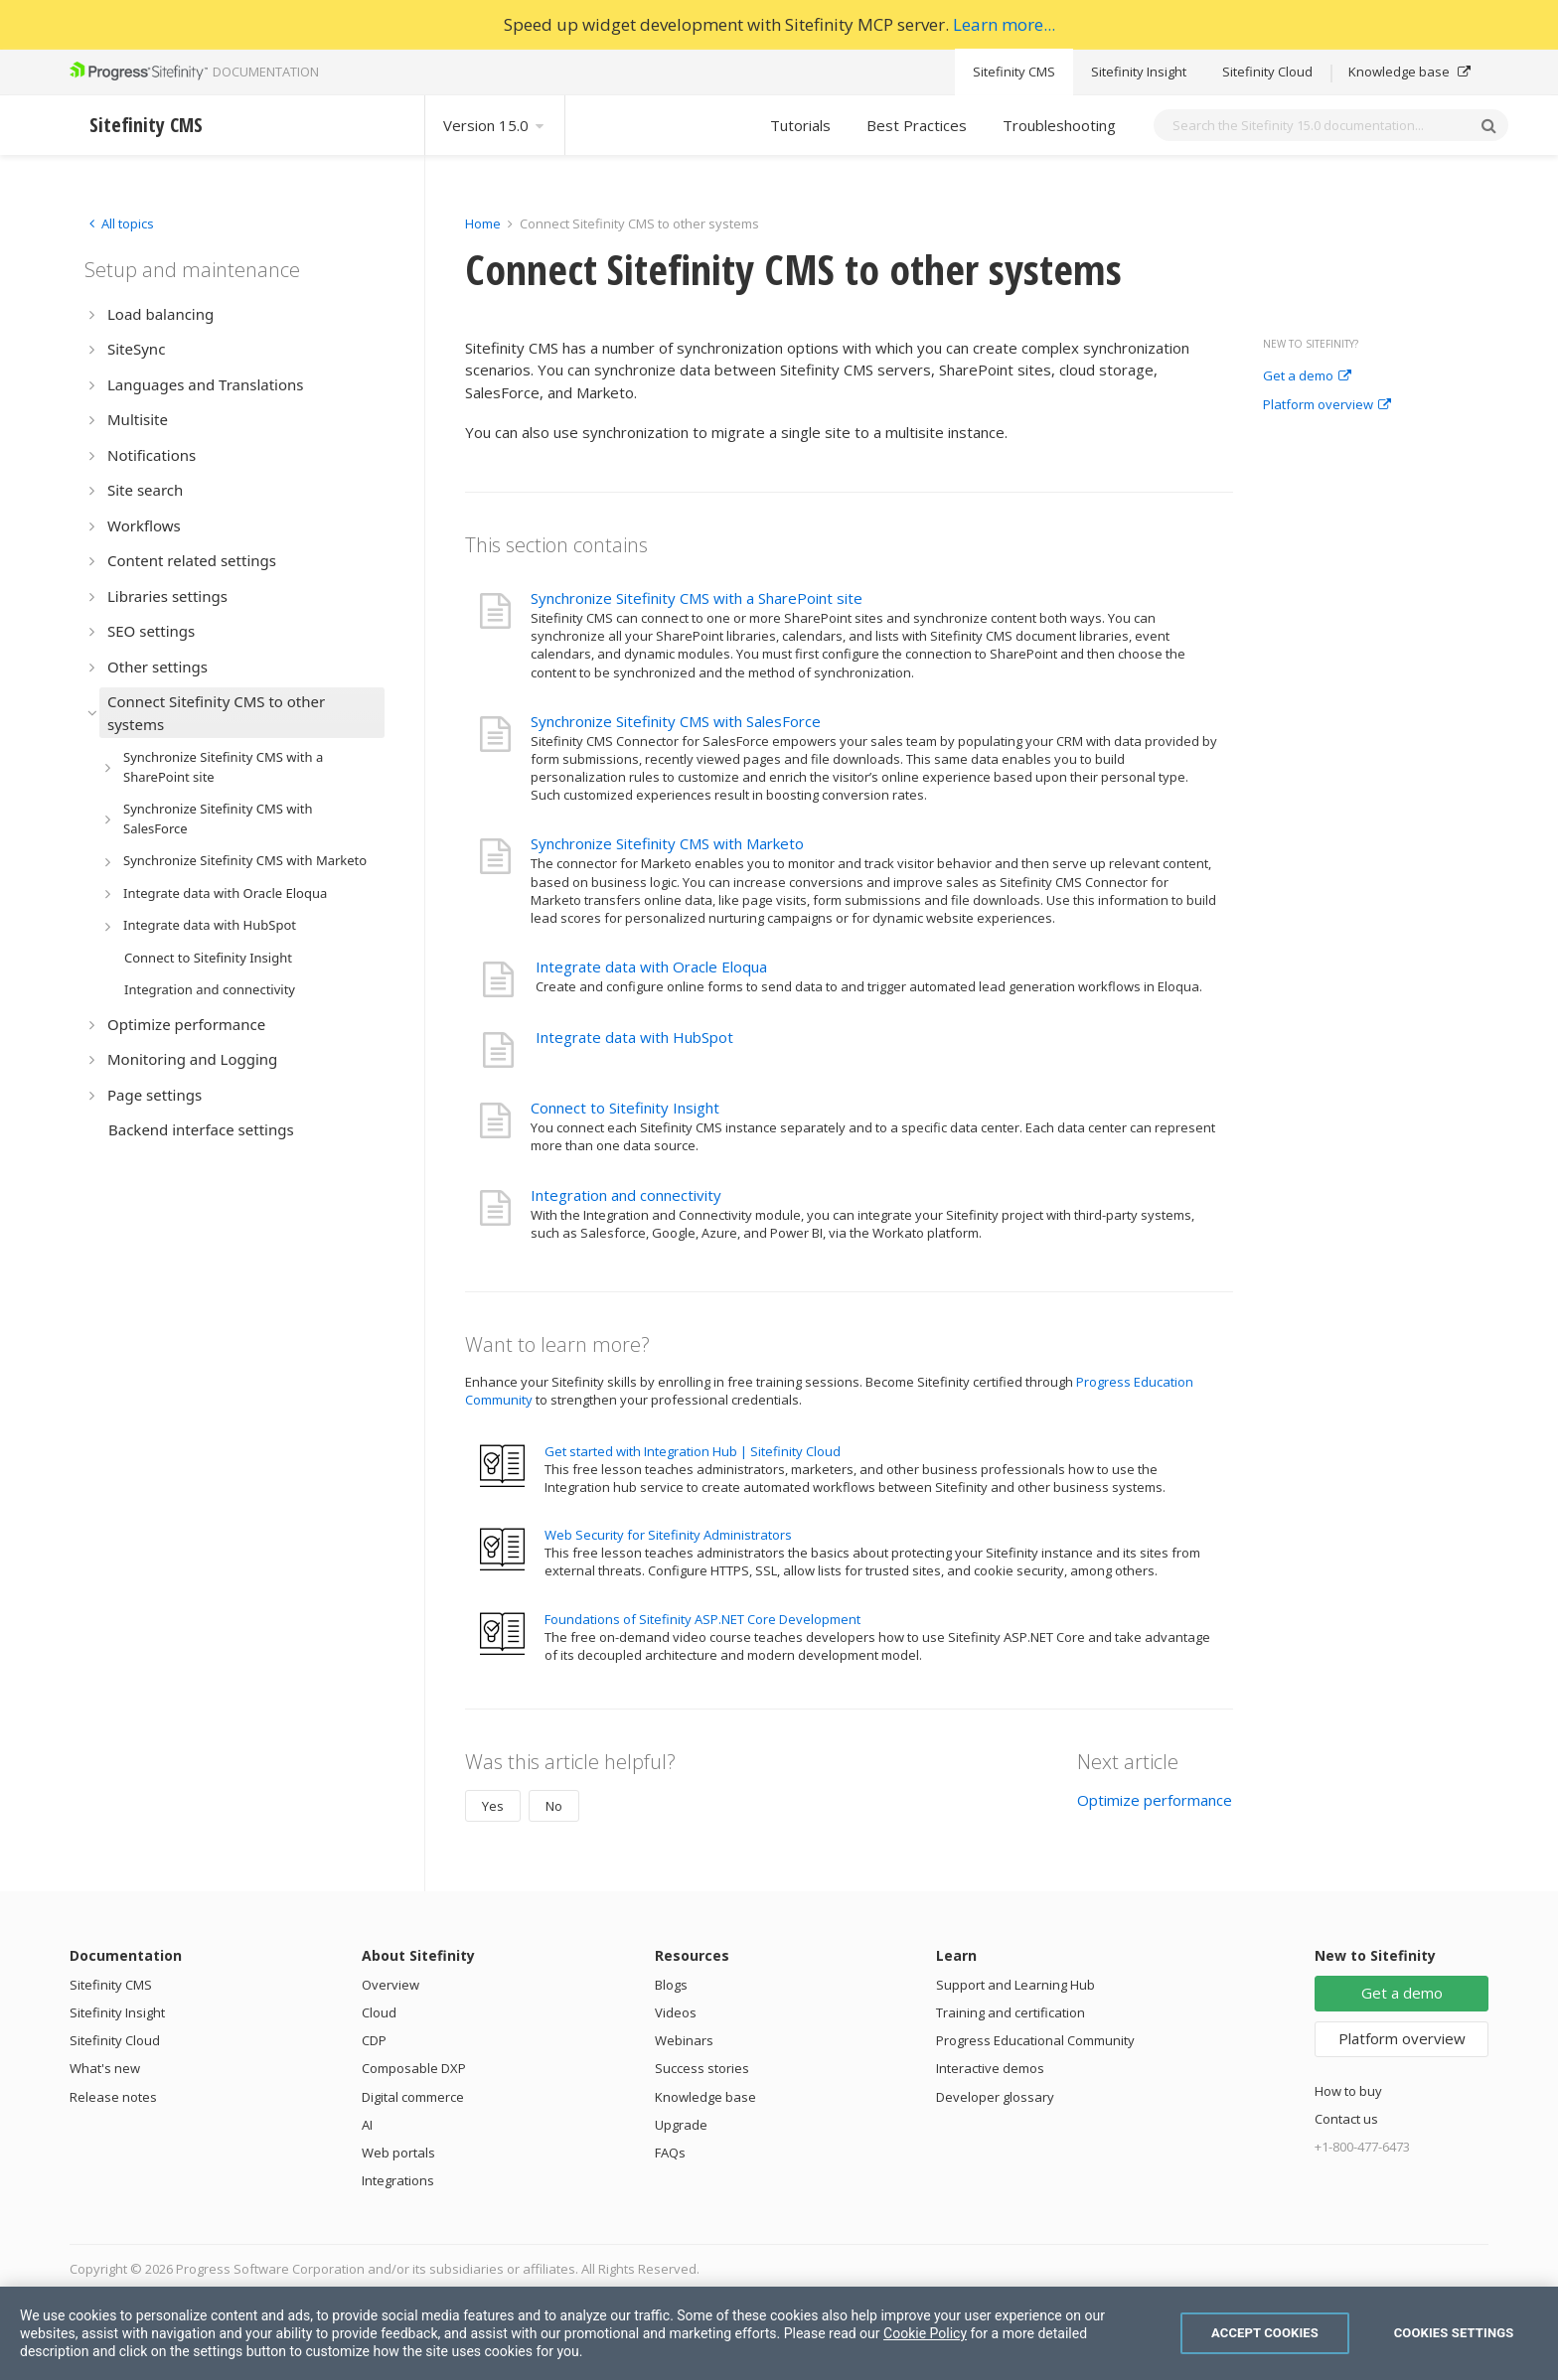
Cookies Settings (1454, 2332)
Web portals (398, 2152)
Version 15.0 (494, 125)
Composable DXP (414, 2068)
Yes (493, 1806)
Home (483, 223)
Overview (390, 1985)
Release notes (113, 2097)
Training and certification (1010, 2012)
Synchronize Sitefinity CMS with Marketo (667, 843)
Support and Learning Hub (1015, 1985)
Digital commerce (413, 2097)
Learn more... (1004, 24)
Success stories (702, 2068)
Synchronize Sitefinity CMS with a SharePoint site (696, 598)
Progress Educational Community (1035, 2040)
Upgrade (681, 2125)
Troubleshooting (1059, 125)
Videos (676, 2012)
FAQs (670, 2152)
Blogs (671, 1985)
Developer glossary (995, 2097)
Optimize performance (1154, 1800)
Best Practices (916, 125)
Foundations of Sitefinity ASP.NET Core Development (702, 1619)
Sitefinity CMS (1014, 71)
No (553, 1806)
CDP (374, 2040)
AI (367, 2125)
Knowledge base (1409, 71)
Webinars (684, 2040)
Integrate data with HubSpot (634, 1037)
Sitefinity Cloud (1267, 71)
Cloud (379, 2012)
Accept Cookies (1265, 2332)
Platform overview (1327, 405)
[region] (779, 2333)
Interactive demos (990, 2068)
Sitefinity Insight (1138, 71)
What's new (105, 2068)
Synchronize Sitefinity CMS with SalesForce (676, 721)
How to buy (1348, 2091)
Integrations (398, 2180)
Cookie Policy (925, 2333)
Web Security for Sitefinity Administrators (668, 1535)
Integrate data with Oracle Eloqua (651, 966)
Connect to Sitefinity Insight (625, 1107)
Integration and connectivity (626, 1195)
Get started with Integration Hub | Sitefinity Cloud (693, 1451)
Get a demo (1307, 376)
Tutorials (800, 125)
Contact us (1346, 2119)
